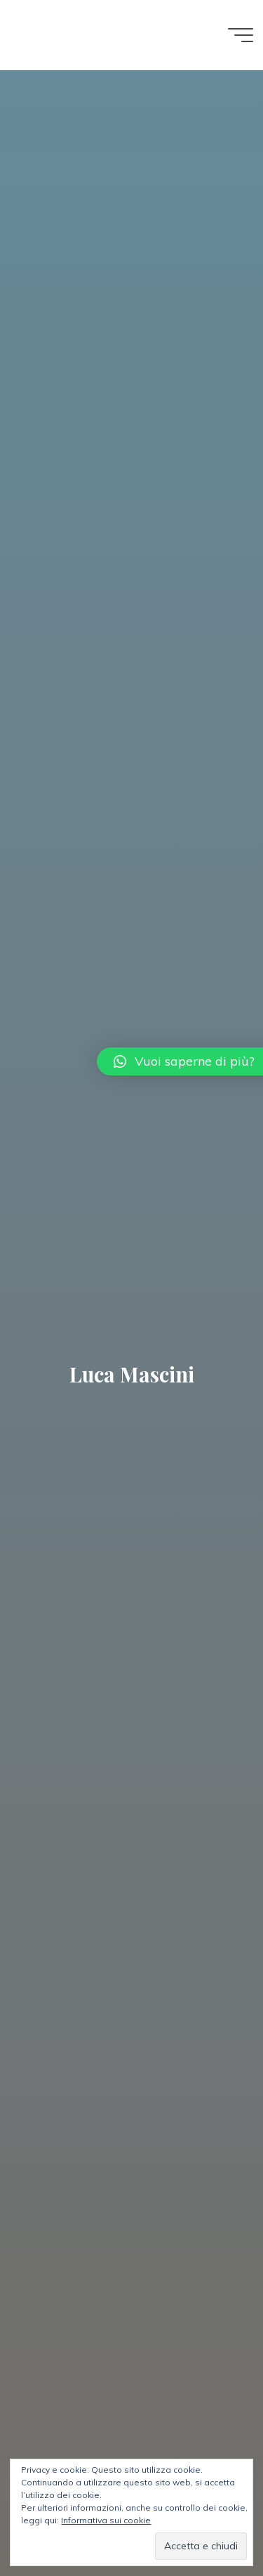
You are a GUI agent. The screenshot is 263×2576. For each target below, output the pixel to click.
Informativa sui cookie (106, 2520)
